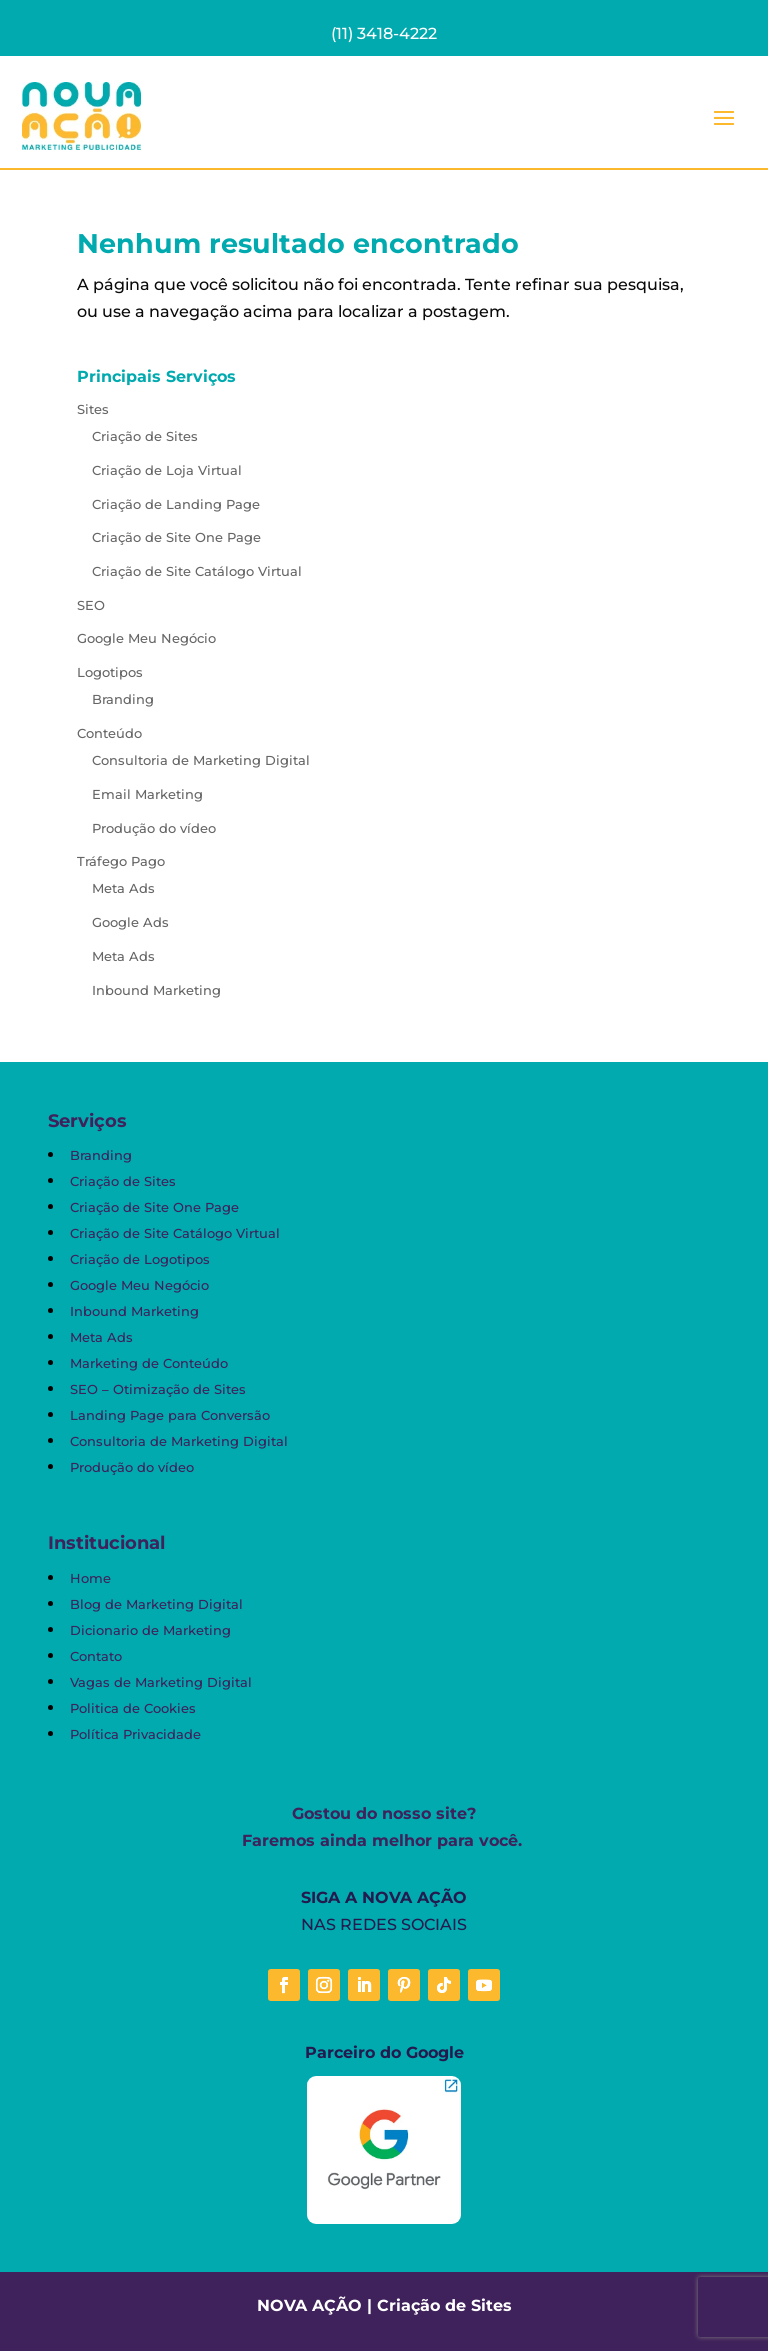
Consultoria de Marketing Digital (201, 760)
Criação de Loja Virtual (167, 470)
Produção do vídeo (154, 828)
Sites (93, 409)
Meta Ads (123, 888)
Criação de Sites (145, 436)
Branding (123, 699)
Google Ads (130, 922)
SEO (91, 605)
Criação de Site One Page (176, 537)
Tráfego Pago (121, 861)
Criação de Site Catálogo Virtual (197, 571)
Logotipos (110, 672)
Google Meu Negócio (146, 638)
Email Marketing (147, 794)
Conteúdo (109, 733)
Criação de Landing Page (176, 504)
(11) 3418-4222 (384, 33)
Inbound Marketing (156, 990)
